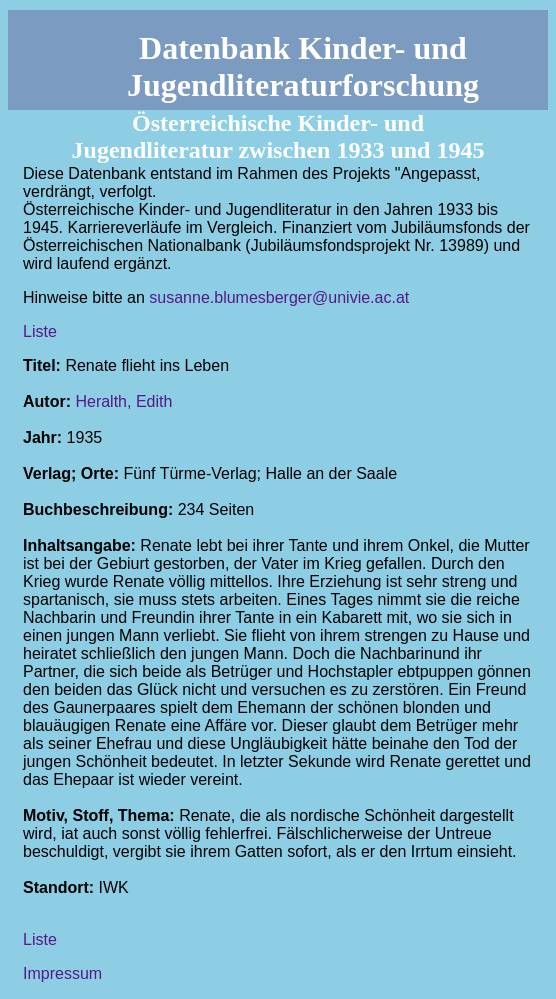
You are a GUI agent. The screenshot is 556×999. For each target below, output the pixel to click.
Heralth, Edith (123, 401)
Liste (40, 331)
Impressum (62, 973)
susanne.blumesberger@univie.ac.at (279, 297)
